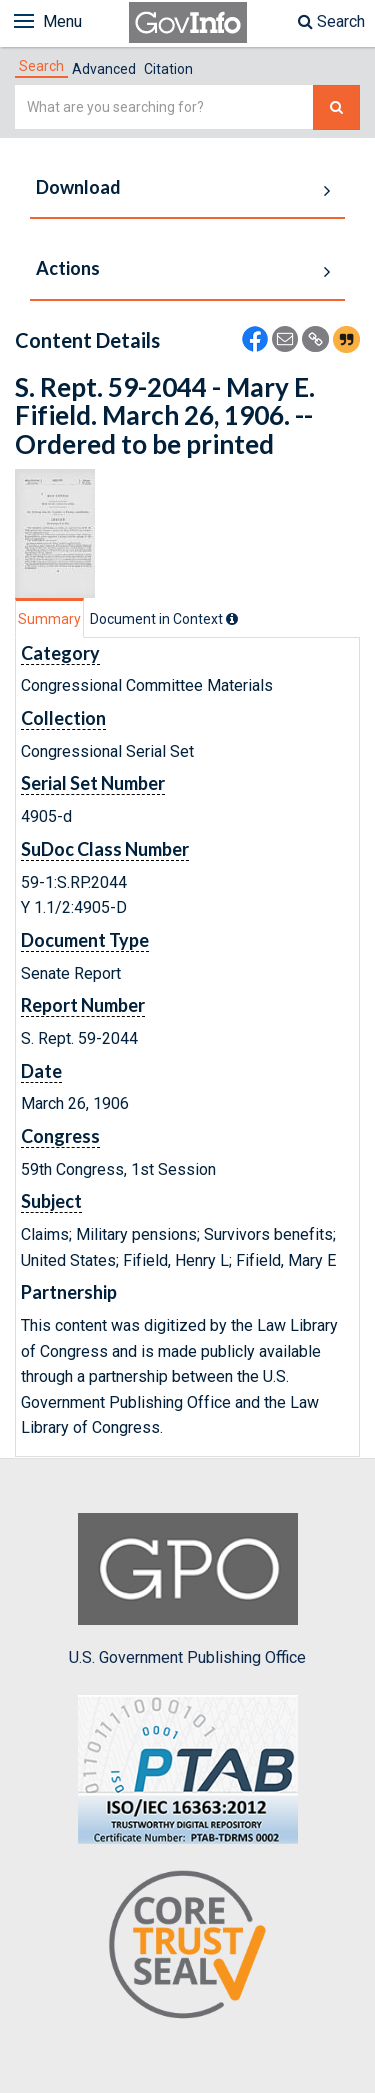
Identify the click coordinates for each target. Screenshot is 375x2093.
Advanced (104, 69)
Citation (168, 69)
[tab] (41, 66)
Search (331, 21)
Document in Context (164, 619)
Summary (49, 619)
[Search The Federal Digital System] (336, 107)
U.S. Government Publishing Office (187, 1590)
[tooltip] (232, 619)
